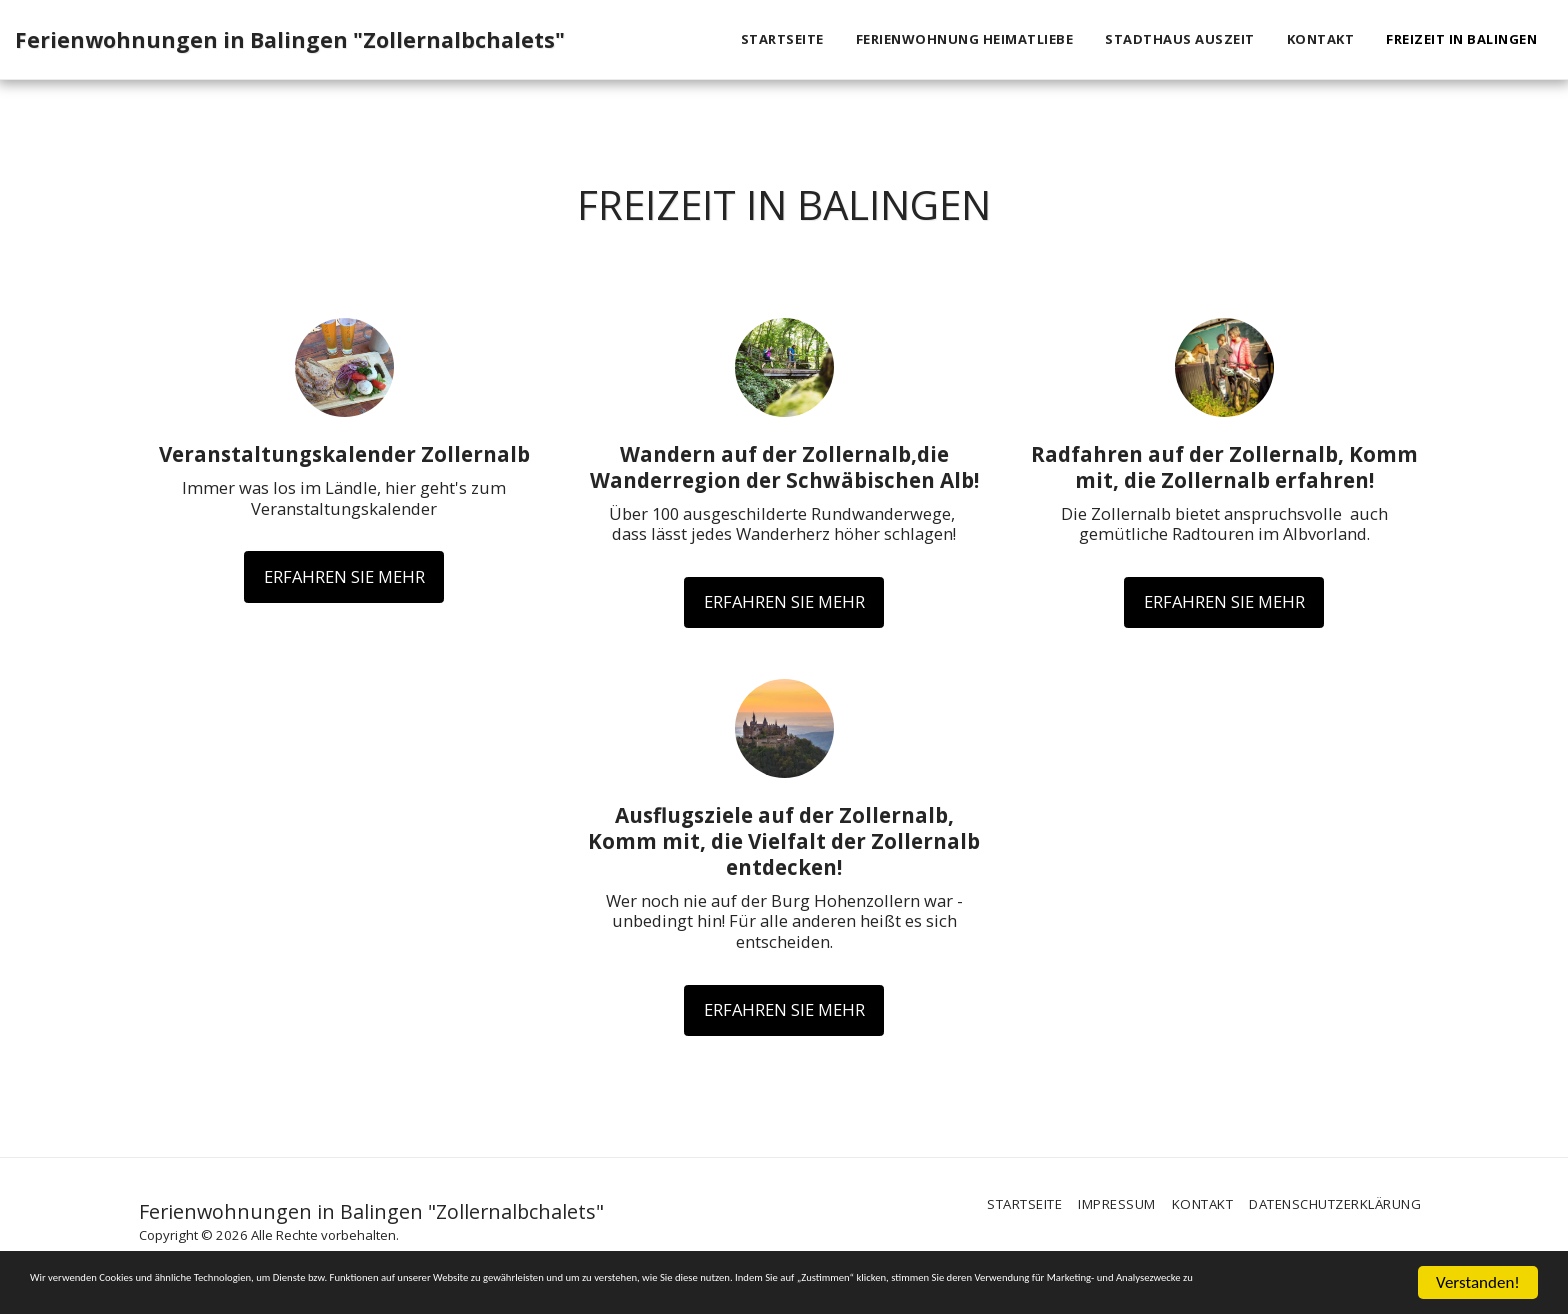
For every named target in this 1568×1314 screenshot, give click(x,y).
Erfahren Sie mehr (344, 576)
